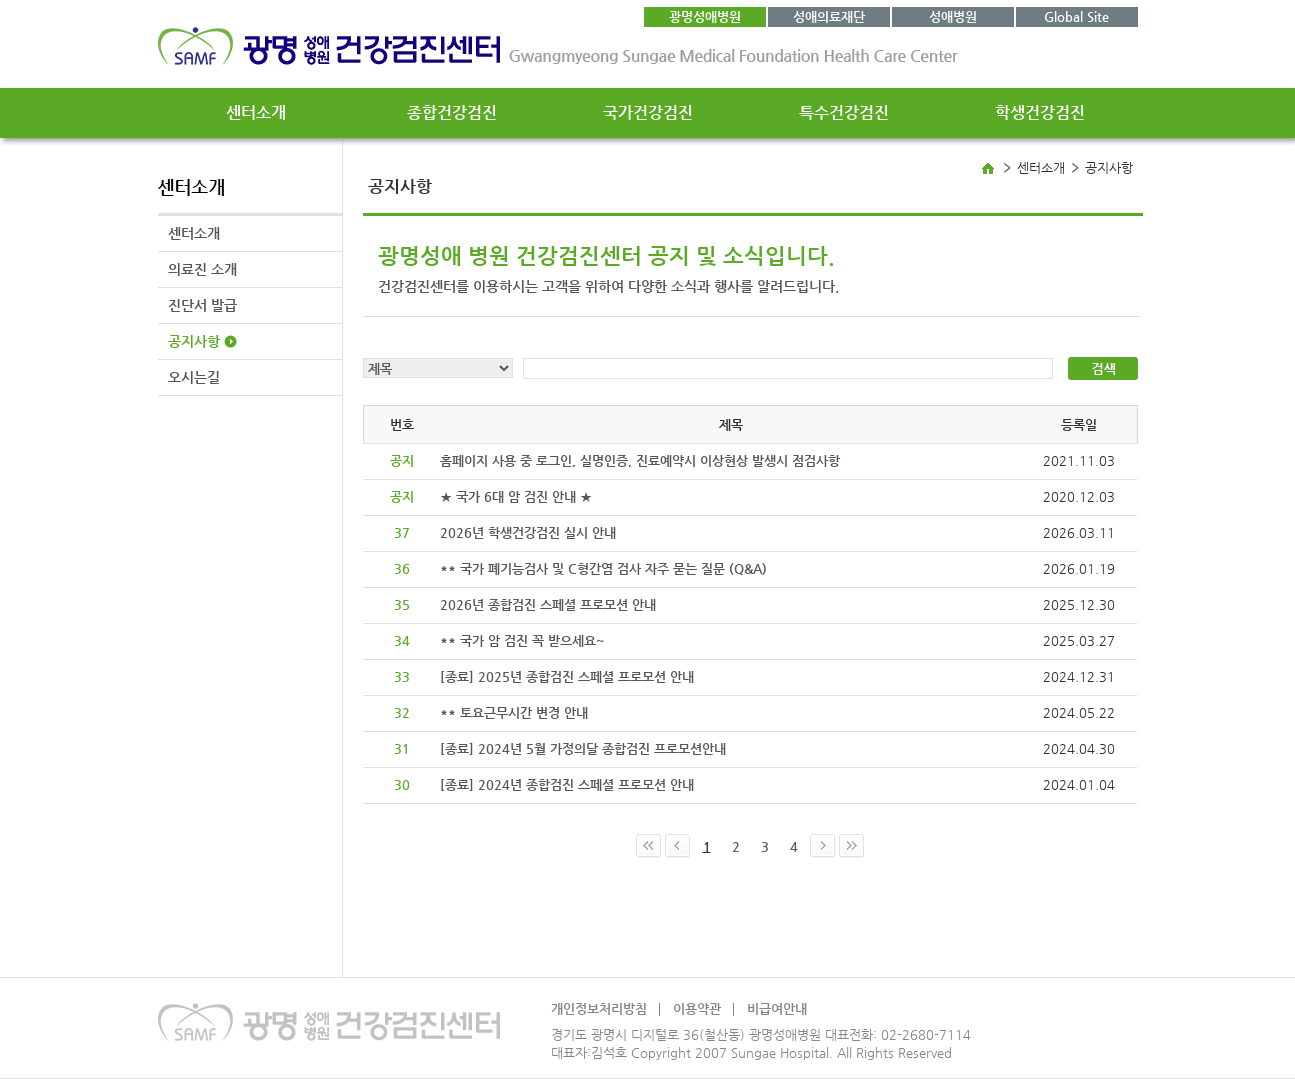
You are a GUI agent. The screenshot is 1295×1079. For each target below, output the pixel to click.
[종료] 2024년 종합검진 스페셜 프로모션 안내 (567, 784)
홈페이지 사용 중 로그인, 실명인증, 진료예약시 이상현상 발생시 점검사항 (640, 460)
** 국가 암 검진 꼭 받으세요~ (522, 640)
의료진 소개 (202, 269)
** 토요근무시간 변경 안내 (514, 712)
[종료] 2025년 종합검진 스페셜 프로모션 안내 (567, 676)
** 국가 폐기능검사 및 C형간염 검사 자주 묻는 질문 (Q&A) (603, 568)
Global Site (1076, 16)
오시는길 (194, 377)
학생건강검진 (1040, 112)
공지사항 (194, 341)
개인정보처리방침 (599, 1008)
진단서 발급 (202, 305)
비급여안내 (777, 1008)
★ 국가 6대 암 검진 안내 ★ (516, 496)
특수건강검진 (844, 112)
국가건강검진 (648, 112)
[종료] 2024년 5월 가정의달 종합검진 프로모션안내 (583, 748)
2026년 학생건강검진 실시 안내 (528, 532)
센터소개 (256, 112)
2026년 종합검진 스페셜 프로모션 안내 (548, 604)
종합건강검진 (452, 112)
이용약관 (697, 1008)
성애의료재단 (829, 16)
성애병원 (953, 16)
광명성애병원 (705, 16)
